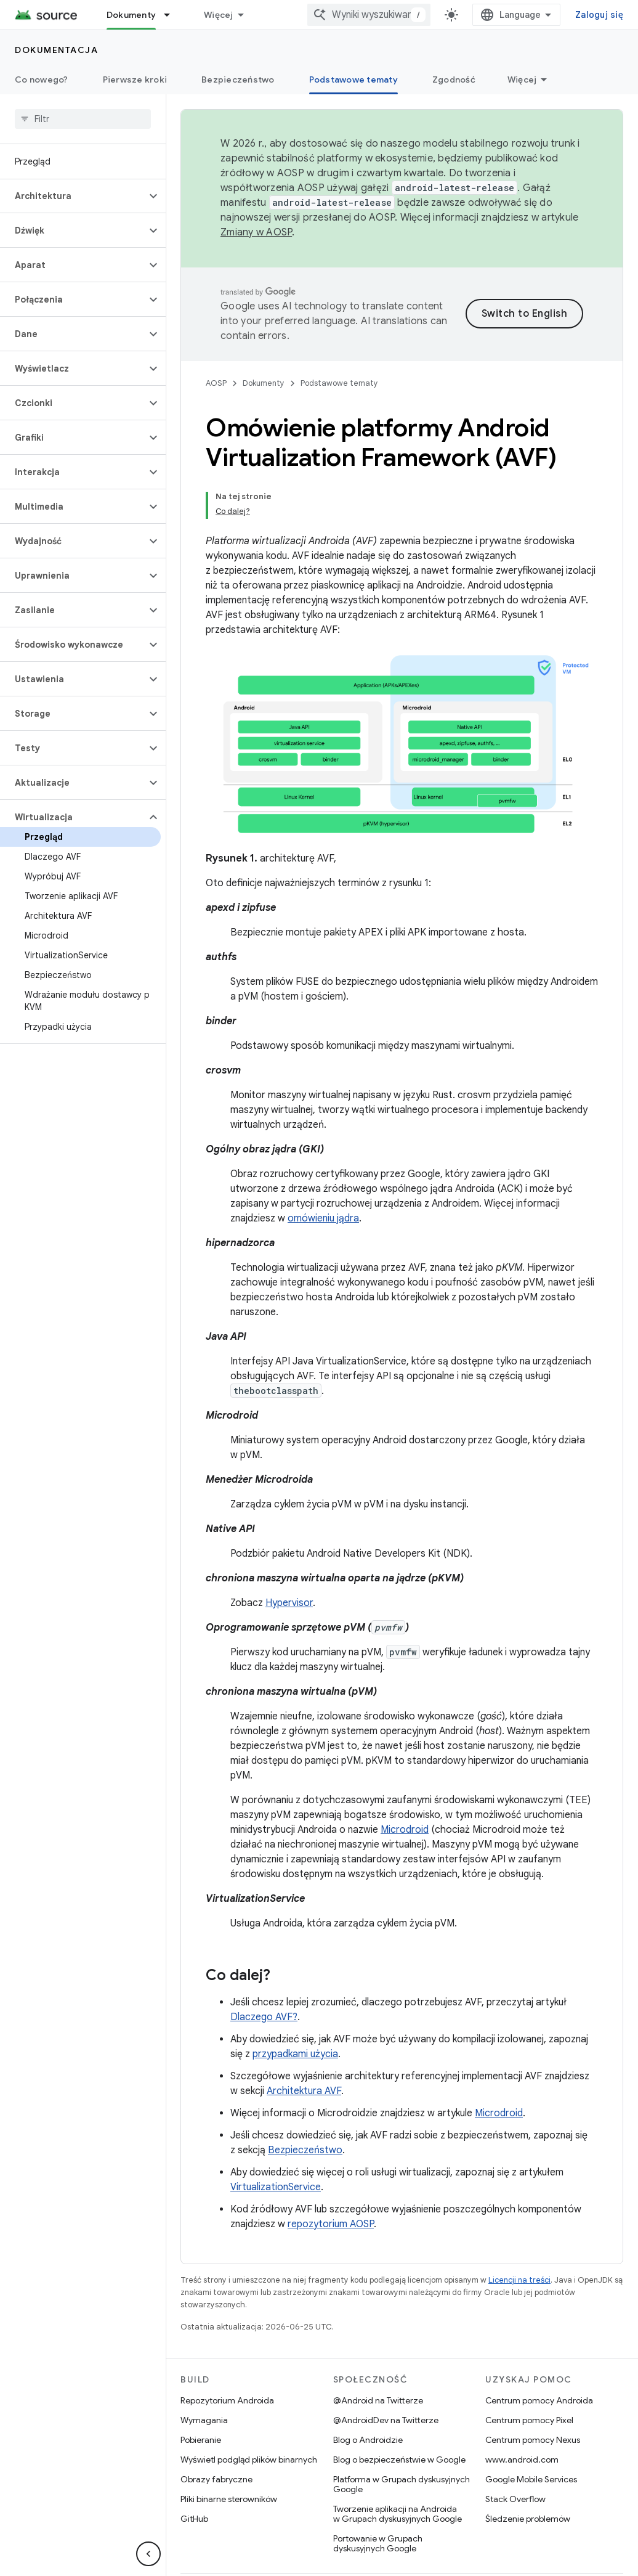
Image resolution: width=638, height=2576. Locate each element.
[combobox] (514, 15)
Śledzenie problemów (527, 2462)
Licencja (414, 2536)
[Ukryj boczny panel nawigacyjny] (148, 2553)
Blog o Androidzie (368, 2383)
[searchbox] (83, 119)
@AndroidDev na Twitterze (385, 2363)
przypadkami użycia (295, 1997)
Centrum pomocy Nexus (532, 2383)
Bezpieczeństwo (238, 79)
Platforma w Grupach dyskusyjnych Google (401, 2427)
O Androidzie (206, 2536)
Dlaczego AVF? (263, 1960)
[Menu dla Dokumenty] (172, 15)
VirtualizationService (275, 2130)
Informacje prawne (349, 2536)
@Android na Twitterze (378, 2343)
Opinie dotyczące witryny (554, 2536)
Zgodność (453, 79)
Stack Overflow (515, 2442)
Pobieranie (200, 2383)
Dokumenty (264, 368)
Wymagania (204, 2363)
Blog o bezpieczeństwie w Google (399, 2402)
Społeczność (272, 2536)
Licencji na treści (519, 2223)
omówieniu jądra (323, 1162)
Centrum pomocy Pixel (529, 2363)
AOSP (216, 368)
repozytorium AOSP (331, 2167)
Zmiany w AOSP (256, 232)
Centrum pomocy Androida (539, 2343)
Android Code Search (250, 14)
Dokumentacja (56, 49)
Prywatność (466, 2536)
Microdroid (405, 1773)
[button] (73, 196)
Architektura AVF (304, 2034)
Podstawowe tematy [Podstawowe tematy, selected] (353, 79)
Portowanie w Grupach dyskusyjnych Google (377, 2486)
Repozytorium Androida (227, 2343)
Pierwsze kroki (135, 79)
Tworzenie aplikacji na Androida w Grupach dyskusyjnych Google (397, 2457)
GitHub (194, 2462)
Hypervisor (289, 1546)
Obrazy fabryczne (216, 2422)
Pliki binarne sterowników (228, 2442)
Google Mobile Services (531, 2422)
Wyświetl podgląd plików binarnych (248, 2402)
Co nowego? (41, 79)
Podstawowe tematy (339, 368)
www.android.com (522, 2402)
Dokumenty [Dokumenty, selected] (131, 14)
